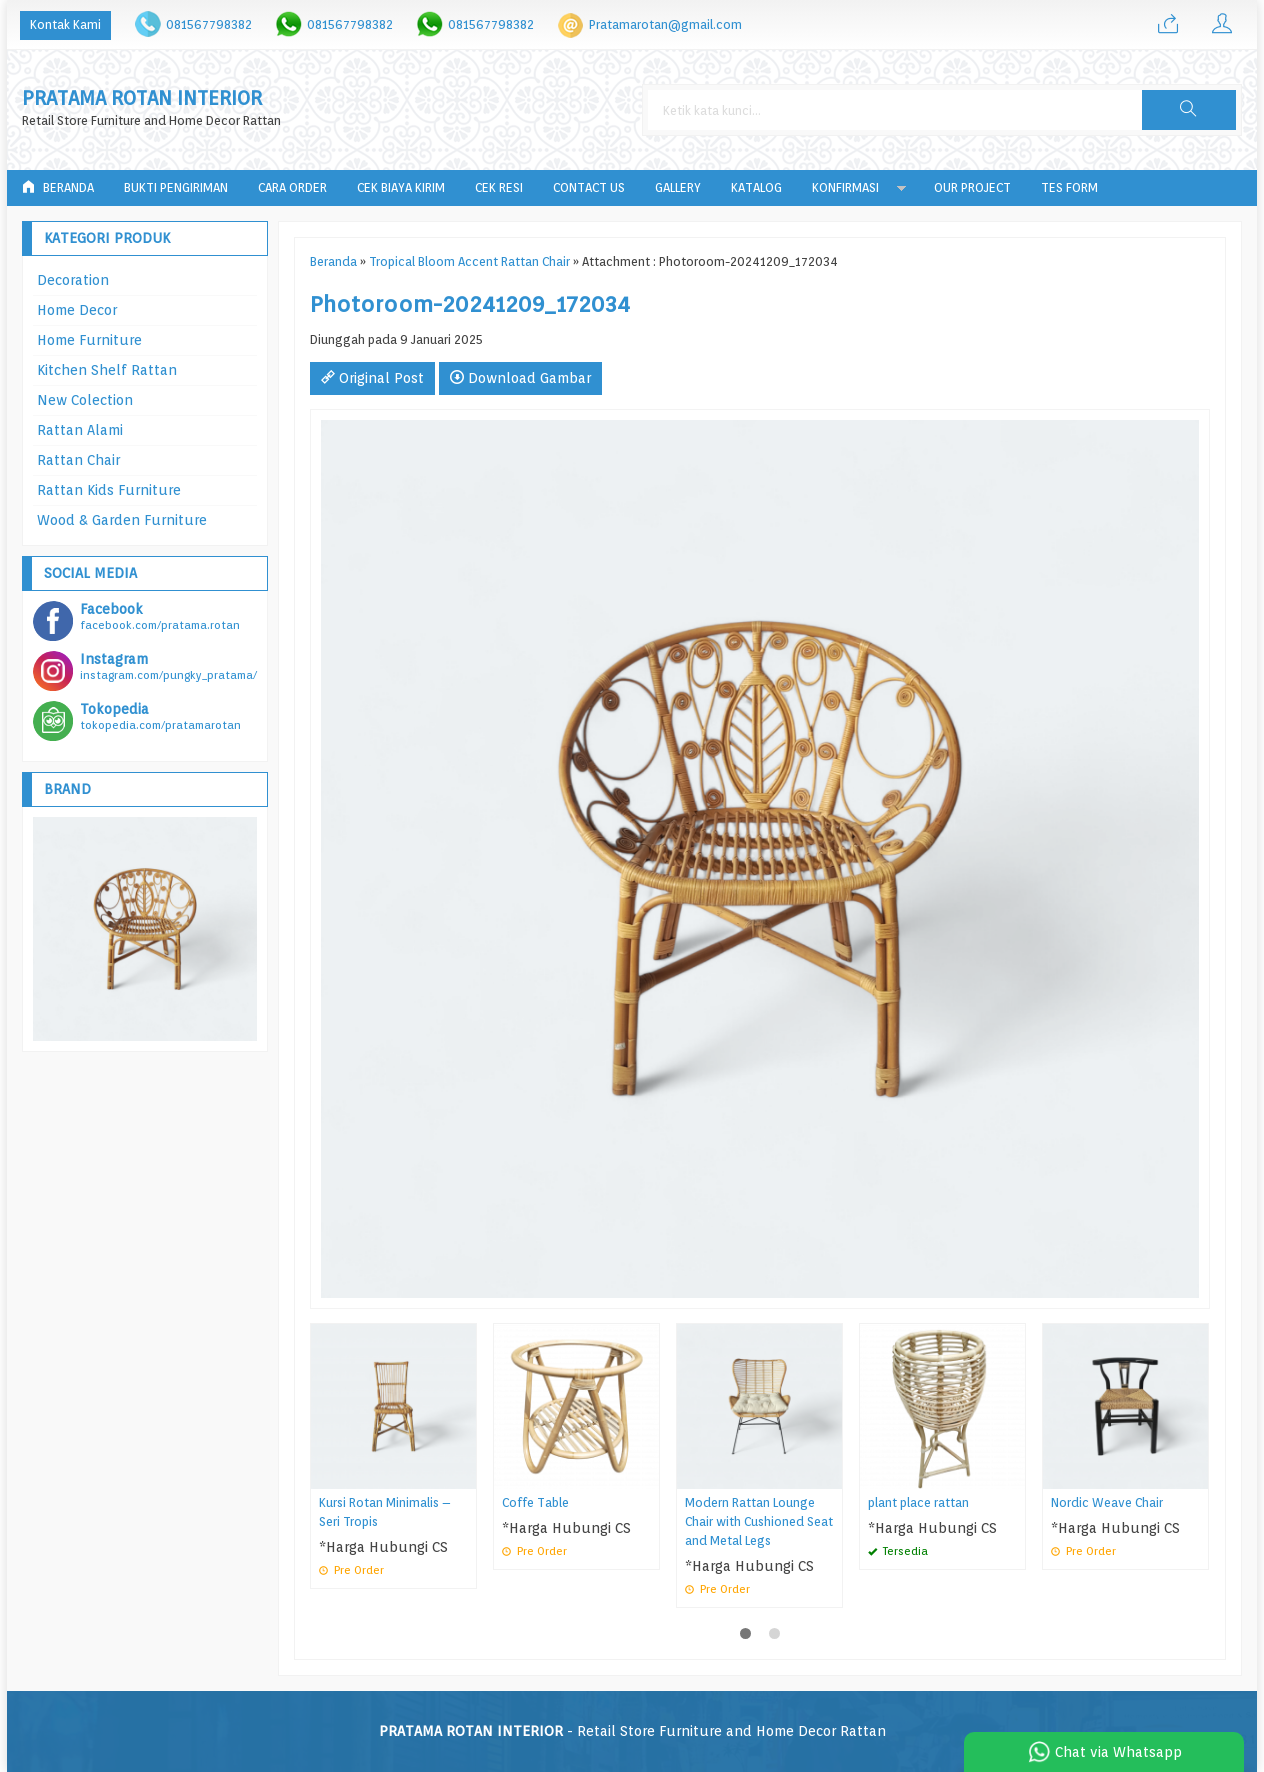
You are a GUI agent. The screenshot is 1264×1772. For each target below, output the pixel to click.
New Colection (85, 400)
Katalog (756, 187)
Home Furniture (89, 340)
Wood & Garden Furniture (122, 520)
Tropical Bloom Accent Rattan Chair (469, 261)
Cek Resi (499, 187)
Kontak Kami (65, 24)
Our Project (972, 187)
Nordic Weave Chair (1107, 1502)
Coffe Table (535, 1502)
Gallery (678, 187)
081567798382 (209, 24)
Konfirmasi (845, 187)
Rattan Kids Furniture (109, 490)
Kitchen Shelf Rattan (107, 370)
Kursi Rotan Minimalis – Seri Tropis (385, 1512)
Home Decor (77, 310)
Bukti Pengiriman (176, 187)
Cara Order (292, 187)
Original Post (372, 378)
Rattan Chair (78, 460)
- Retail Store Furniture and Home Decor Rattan (632, 1731)
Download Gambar (520, 378)
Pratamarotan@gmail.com (665, 24)
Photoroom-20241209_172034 (470, 303)
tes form (1069, 187)
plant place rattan (918, 1502)
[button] (1189, 110)
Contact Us (589, 187)
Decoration (73, 280)
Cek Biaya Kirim (401, 187)
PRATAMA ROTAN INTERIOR (142, 98)
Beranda (58, 187)
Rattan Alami (80, 430)
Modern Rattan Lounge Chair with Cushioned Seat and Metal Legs (759, 1521)
